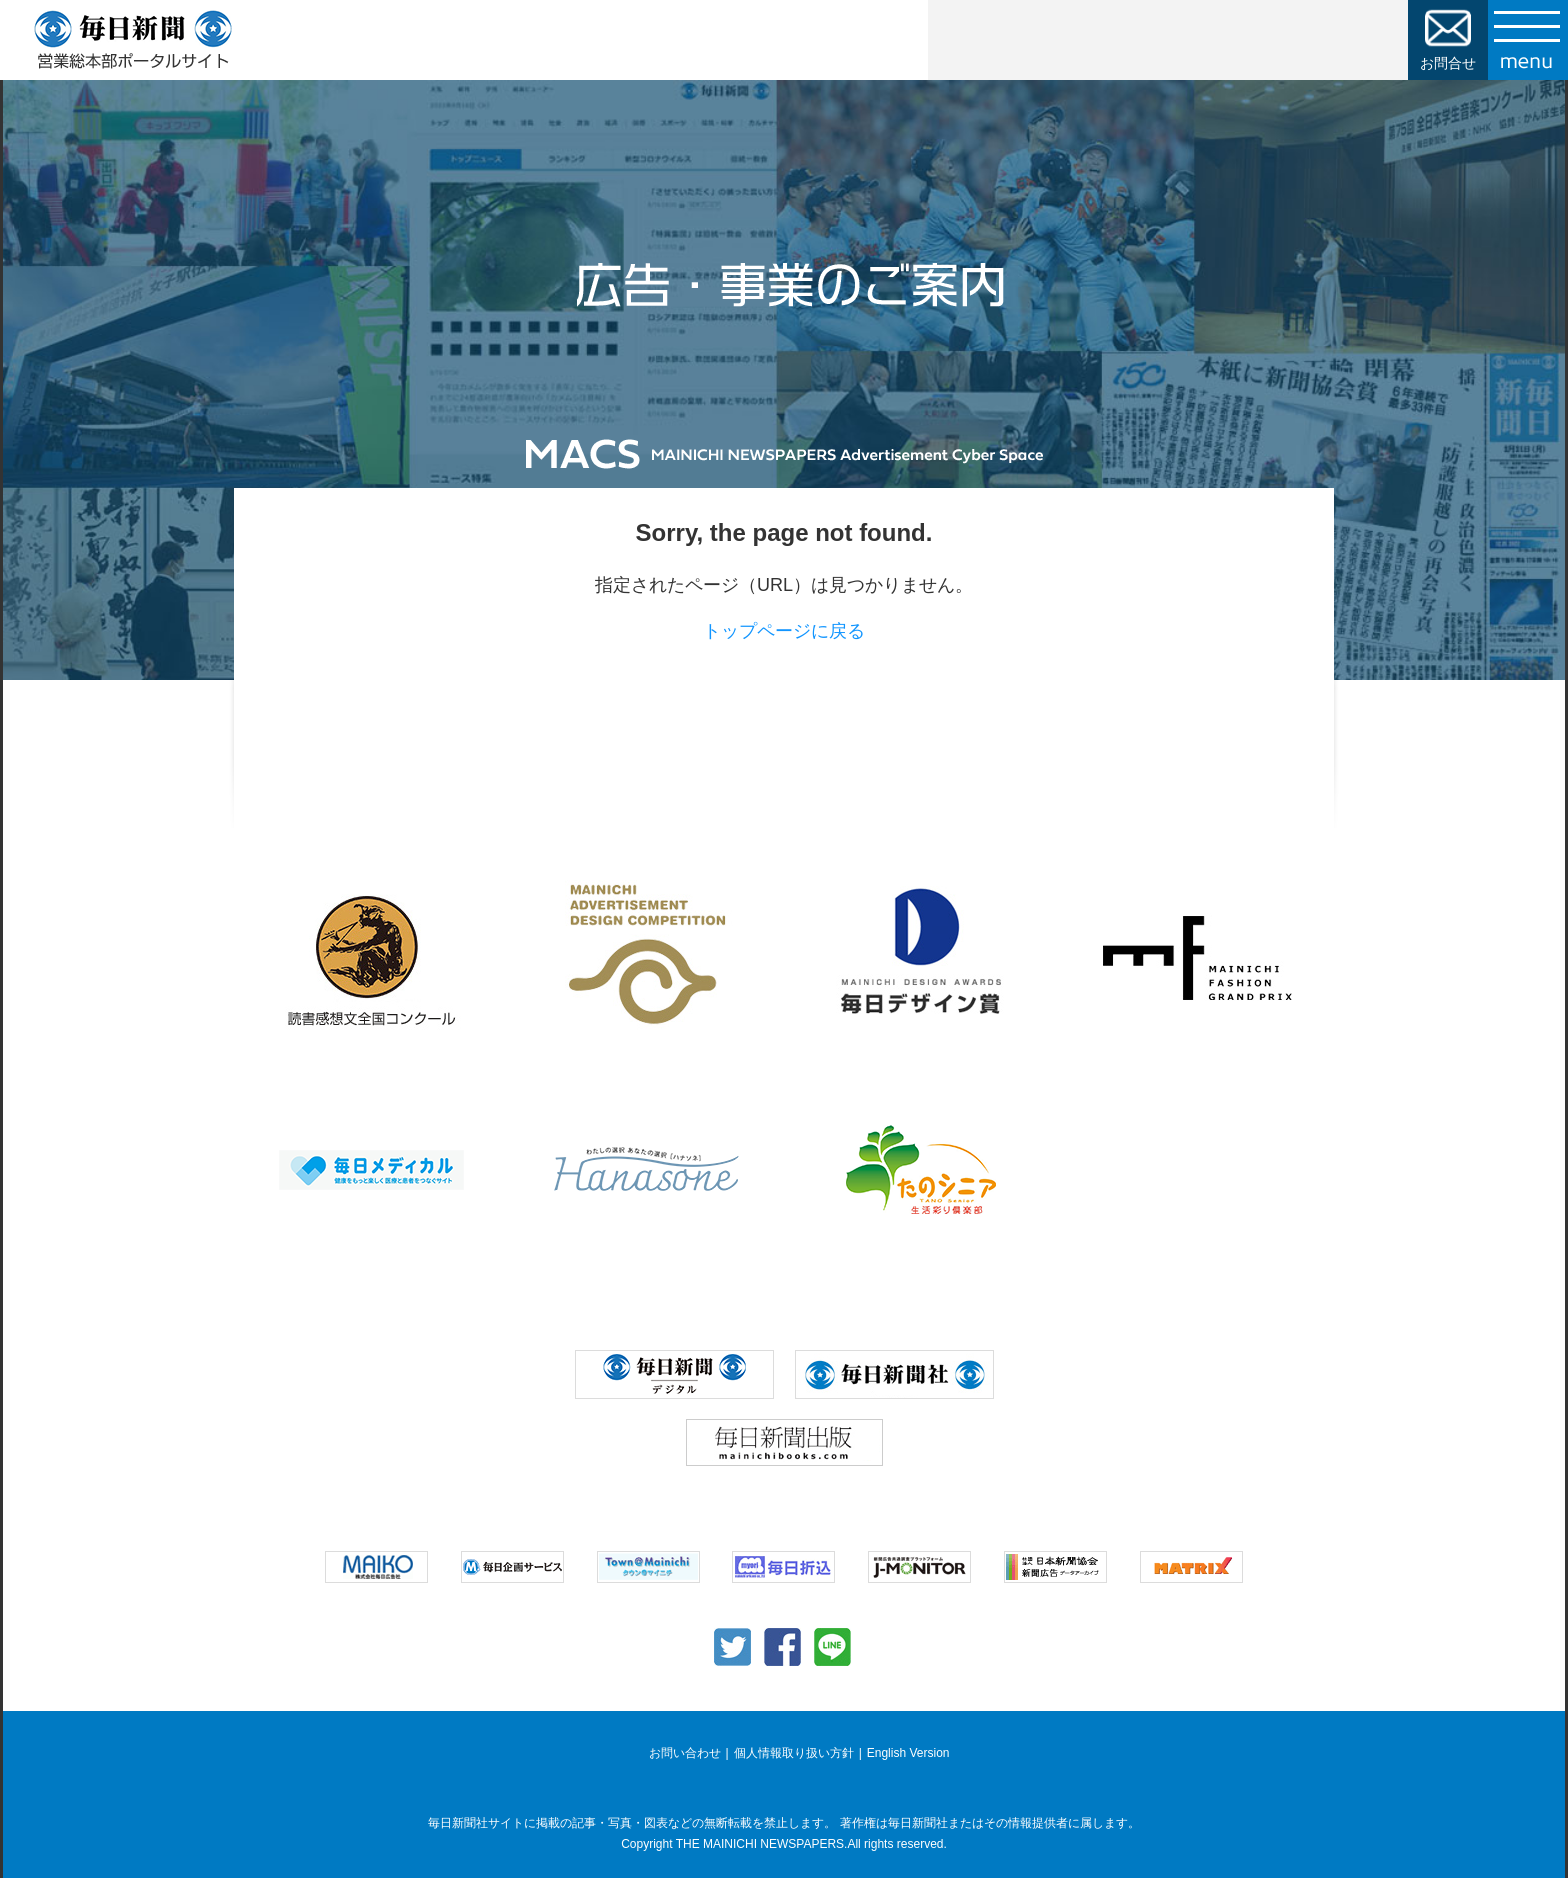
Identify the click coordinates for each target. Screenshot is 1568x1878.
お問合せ (1448, 63)
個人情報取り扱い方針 (794, 1753)
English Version (908, 1753)
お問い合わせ (685, 1753)
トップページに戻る (784, 631)
